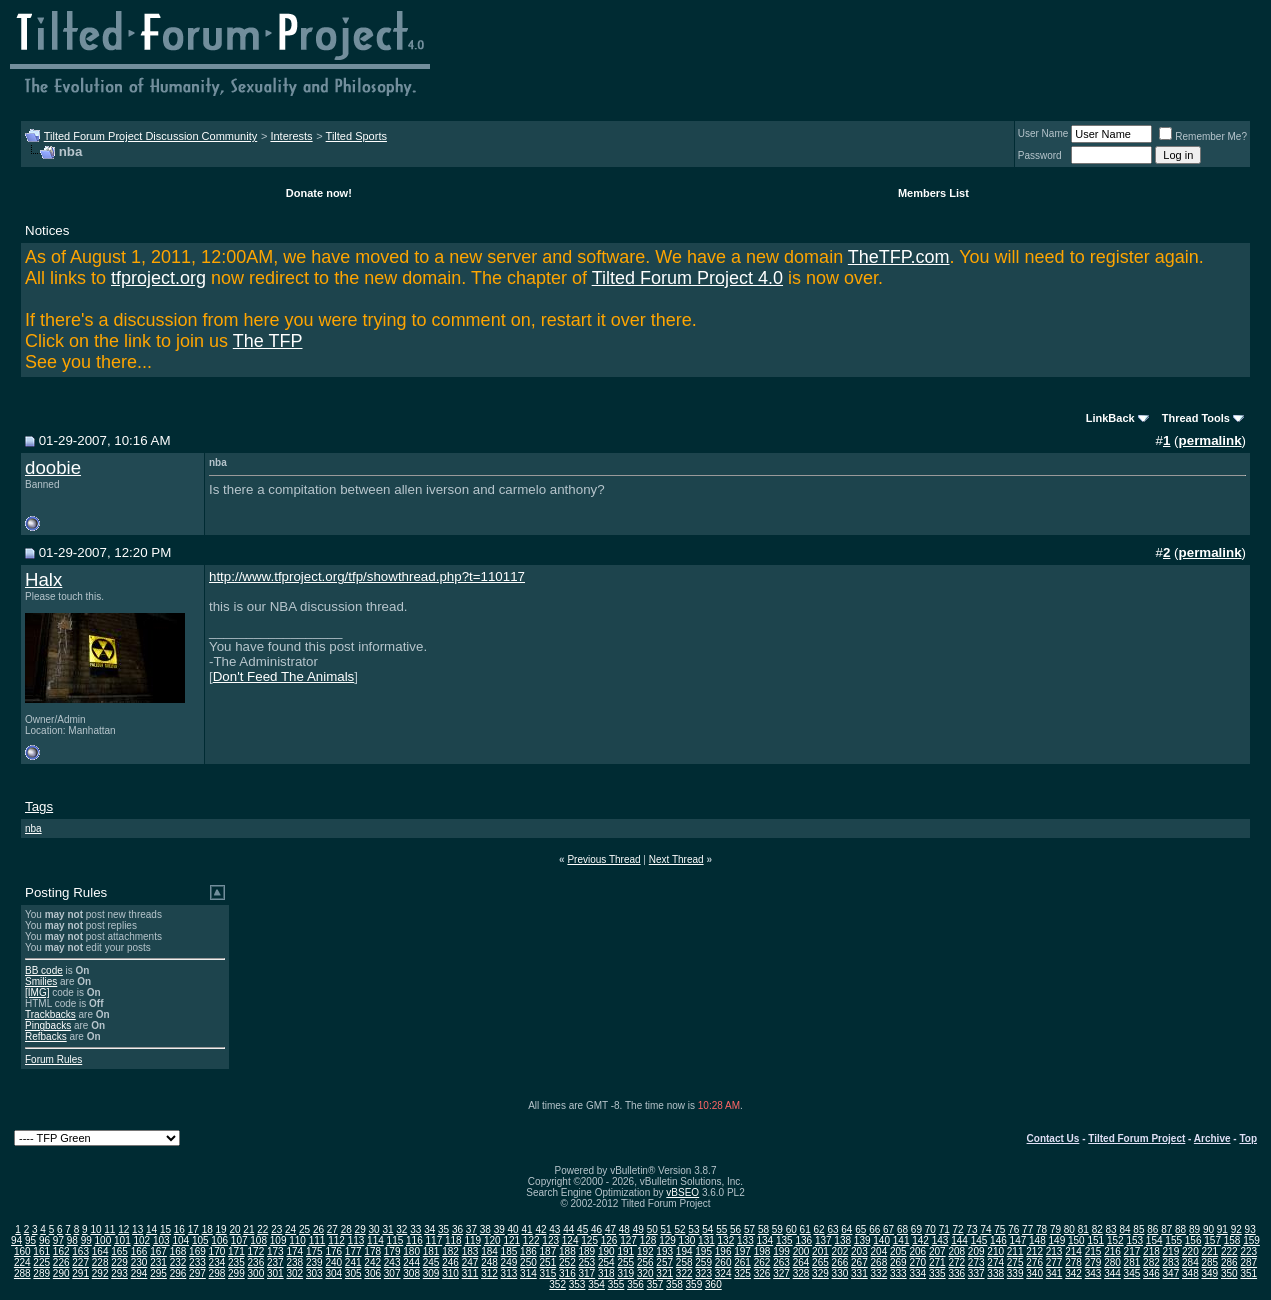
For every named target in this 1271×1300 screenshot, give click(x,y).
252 (567, 1262)
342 (1073, 1273)
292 (100, 1273)
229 (119, 1262)
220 (1190, 1251)
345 (1132, 1273)
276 (1034, 1262)
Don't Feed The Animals (284, 676)
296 (178, 1273)
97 (58, 1240)
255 (625, 1262)
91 (1222, 1229)
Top (1248, 1138)
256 (645, 1262)
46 (596, 1229)
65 (860, 1229)
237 (275, 1262)
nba (33, 828)
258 (684, 1262)
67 (888, 1229)
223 (1248, 1251)
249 (509, 1262)
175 (314, 1251)
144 (959, 1240)
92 (1236, 1229)
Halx (43, 579)
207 (937, 1251)
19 (221, 1229)
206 (917, 1251)
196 (723, 1251)
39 (499, 1229)
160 (22, 1251)
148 (1037, 1240)
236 (256, 1262)
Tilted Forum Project (1136, 1138)
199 (781, 1251)
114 (375, 1240)
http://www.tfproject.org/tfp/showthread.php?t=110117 (367, 576)
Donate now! (319, 193)
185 (509, 1251)
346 (1151, 1273)
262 (762, 1262)
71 (944, 1229)
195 (703, 1251)
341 (1054, 1273)
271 (937, 1262)
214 (1073, 1251)
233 (197, 1262)
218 (1151, 1251)
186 (528, 1251)
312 (489, 1273)
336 (956, 1273)
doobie (53, 467)
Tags (39, 806)
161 (41, 1251)
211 (1015, 1251)
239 (314, 1262)
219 (1171, 1251)
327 (781, 1273)
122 (531, 1240)
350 (1229, 1273)
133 (745, 1240)
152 (1115, 1240)
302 (294, 1273)
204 (879, 1251)
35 (443, 1229)
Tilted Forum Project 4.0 (687, 278)
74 (985, 1229)
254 (606, 1262)
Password (1040, 155)
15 (165, 1229)
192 (645, 1251)
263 (781, 1262)
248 (489, 1262)
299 (236, 1273)
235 (236, 1262)
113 (356, 1240)
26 (318, 1229)
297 (197, 1273)
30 (374, 1229)
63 (832, 1229)
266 (840, 1262)
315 (548, 1273)
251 (548, 1262)
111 (317, 1240)
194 (684, 1251)
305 (353, 1273)
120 (492, 1240)
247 (470, 1262)
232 (178, 1262)
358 (674, 1284)
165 (119, 1251)
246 (450, 1262)
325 (742, 1273)
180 (411, 1251)
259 (703, 1262)
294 (139, 1273)
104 (180, 1240)
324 (723, 1273)
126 (609, 1240)
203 (859, 1251)
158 (1232, 1240)
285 (1209, 1262)
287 (1248, 1262)
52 (679, 1229)
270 (917, 1262)
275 (1015, 1262)
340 (1034, 1273)
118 (453, 1240)
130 (687, 1240)
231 (158, 1262)
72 (958, 1229)
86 (1152, 1229)
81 (1083, 1229)
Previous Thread (603, 859)
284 (1190, 1262)
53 (693, 1229)
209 (976, 1251)
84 (1124, 1229)
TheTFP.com (899, 257)
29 (360, 1229)
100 (103, 1240)
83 (1111, 1229)
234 (217, 1262)
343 (1093, 1273)
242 (372, 1262)
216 (1112, 1251)
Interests (291, 136)
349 (1209, 1273)
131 (706, 1240)
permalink (1210, 440)
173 (275, 1251)
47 (610, 1229)
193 (664, 1251)
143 (940, 1240)
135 (784, 1240)
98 (72, 1240)
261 (742, 1262)
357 (655, 1284)
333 (898, 1273)
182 (450, 1251)
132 (726, 1240)
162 (61, 1251)
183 (470, 1251)
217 (1132, 1251)
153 (1134, 1240)
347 (1171, 1273)
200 (801, 1251)
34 (429, 1229)
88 (1180, 1229)
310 (450, 1273)
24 (290, 1229)
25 (304, 1229)
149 (1057, 1240)
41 (526, 1229)
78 (1041, 1229)
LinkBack (1110, 418)
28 (346, 1229)
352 (557, 1284)
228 (100, 1262)
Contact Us (1053, 1138)
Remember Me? (1203, 136)
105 (200, 1240)
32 (401, 1229)
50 (652, 1229)
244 (411, 1262)
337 (976, 1273)
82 (1097, 1229)
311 (470, 1273)
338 (995, 1273)
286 (1229, 1262)
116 (414, 1240)
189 (586, 1251)
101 (122, 1240)
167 (158, 1251)
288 (22, 1273)
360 (713, 1284)
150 (1076, 1240)
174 (294, 1251)
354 (596, 1284)
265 (820, 1262)
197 (742, 1251)
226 (61, 1262)
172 (256, 1251)
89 (1194, 1229)
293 (119, 1273)
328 (801, 1273)
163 (80, 1251)
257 (664, 1262)
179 (392, 1251)
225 (41, 1262)
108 (258, 1240)
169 (197, 1251)
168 (178, 1251)
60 (791, 1229)
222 (1229, 1251)
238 (294, 1262)
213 (1054, 1251)
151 (1095, 1240)
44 (568, 1229)
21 (248, 1229)
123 (550, 1240)
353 (577, 1284)
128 (648, 1240)
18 (207, 1229)
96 (44, 1240)
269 (898, 1262)
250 (528, 1262)
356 (635, 1284)
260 (723, 1262)
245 (431, 1262)
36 (457, 1229)
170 (217, 1251)
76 (1013, 1229)
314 (528, 1273)
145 (979, 1240)
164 (100, 1251)
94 (16, 1240)
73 (971, 1229)
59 (777, 1229)
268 (879, 1262)
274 (995, 1262)
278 (1073, 1262)
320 (645, 1273)
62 (819, 1229)
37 (471, 1229)
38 (485, 1229)
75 (999, 1229)
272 (956, 1262)
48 (624, 1229)
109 (278, 1240)
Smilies (41, 981)
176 (333, 1251)
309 (431, 1273)
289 (41, 1273)
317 (586, 1273)
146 (998, 1240)
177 (353, 1251)
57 (749, 1229)
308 (411, 1273)
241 (353, 1262)
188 (567, 1251)
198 (762, 1251)
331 (859, 1273)
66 (874, 1229)
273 (976, 1262)
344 (1112, 1273)
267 (859, 1262)
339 (1015, 1273)
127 (628, 1240)
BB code (44, 970)
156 (1193, 1240)
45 (582, 1229)
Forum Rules (53, 1059)
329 (820, 1273)
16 (179, 1229)
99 (86, 1240)
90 (1208, 1229)
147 (1018, 1240)
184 (489, 1251)
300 (256, 1273)
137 (823, 1240)
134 (764, 1240)
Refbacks (46, 1036)
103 (161, 1240)
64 (846, 1229)
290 (61, 1273)
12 (123, 1229)
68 (902, 1229)
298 (217, 1273)
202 (840, 1251)
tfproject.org (158, 278)
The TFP (268, 341)
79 (1055, 1229)
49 (638, 1229)
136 (803, 1240)
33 (415, 1229)
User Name (1043, 133)
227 (80, 1262)
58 (763, 1229)
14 (151, 1229)
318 (606, 1273)
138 (842, 1240)
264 (801, 1262)
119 (472, 1240)
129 (667, 1240)
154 (1154, 1240)
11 (109, 1229)
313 (509, 1273)
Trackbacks (50, 1014)
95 (30, 1240)
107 (239, 1240)
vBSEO (682, 1192)
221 (1209, 1251)
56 (735, 1229)
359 (694, 1284)
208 (956, 1251)
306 (372, 1273)
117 (434, 1240)
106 (219, 1240)
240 (333, 1262)
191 (625, 1251)
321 (664, 1273)
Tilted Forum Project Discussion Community (151, 136)
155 (1173, 1240)
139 (862, 1240)
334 (917, 1273)
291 (80, 1273)
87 (1166, 1229)
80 (1069, 1229)
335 (937, 1273)
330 (840, 1273)
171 (236, 1251)
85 (1138, 1229)
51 (666, 1229)
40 (513, 1229)
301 (275, 1273)
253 (586, 1262)
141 (901, 1240)
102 (141, 1240)
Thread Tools (1196, 418)
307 (392, 1273)
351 (1248, 1273)
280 (1112, 1262)
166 (139, 1251)
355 (616, 1284)
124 (570, 1240)
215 (1093, 1251)
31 (387, 1229)
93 (1250, 1229)
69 (916, 1229)
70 (930, 1229)
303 (314, 1273)
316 (567, 1273)
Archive (1212, 1138)
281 (1132, 1262)
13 (137, 1229)
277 (1054, 1262)
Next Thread (676, 859)
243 (392, 1262)
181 (431, 1251)
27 (332, 1229)
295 (158, 1273)
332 (879, 1273)
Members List (933, 193)
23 (276, 1229)
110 (297, 1240)
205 (898, 1251)
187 (548, 1251)
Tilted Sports (356, 136)
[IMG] (37, 992)
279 (1093, 1262)
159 (1251, 1240)
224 (22, 1262)
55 (721, 1229)
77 (1027, 1229)
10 (95, 1229)
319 (625, 1273)
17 (193, 1229)
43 (554, 1229)
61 (805, 1229)
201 (820, 1251)
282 (1151, 1262)
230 (139, 1262)
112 (336, 1240)
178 (372, 1251)
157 (1212, 1240)
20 (234, 1229)
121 (511, 1240)
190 (606, 1251)
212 (1034, 1251)
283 (1171, 1262)
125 (589, 1240)
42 (540, 1229)
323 (703, 1273)
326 (762, 1273)
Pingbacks (48, 1025)
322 (684, 1273)
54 (707, 1229)
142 (920, 1240)
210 (995, 1251)
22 (262, 1229)
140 (881, 1240)
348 (1190, 1273)
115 (395, 1240)
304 (333, 1273)
